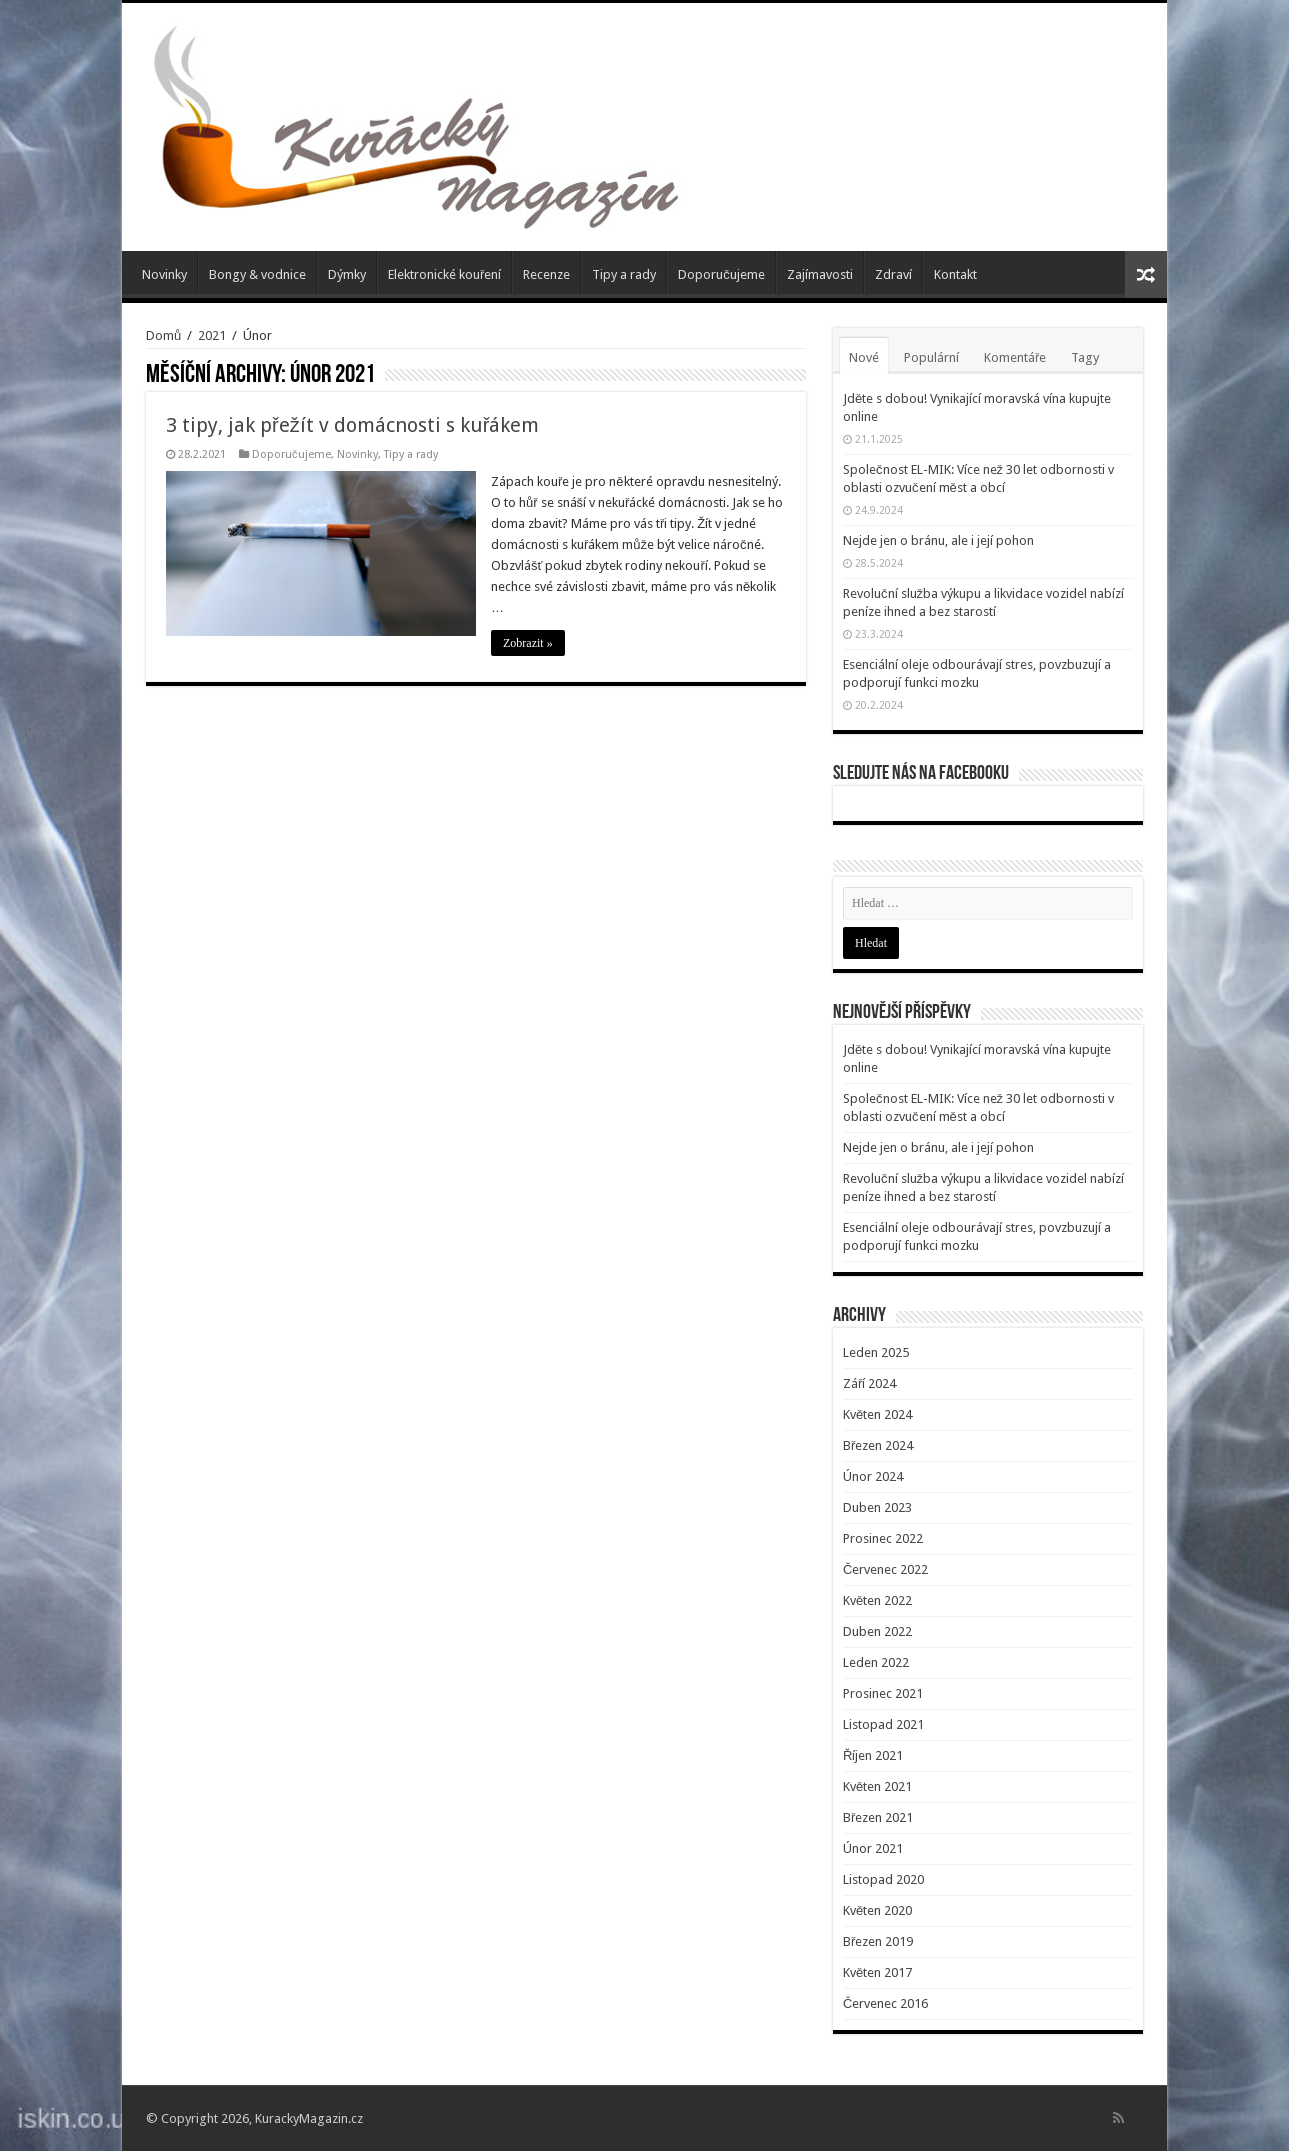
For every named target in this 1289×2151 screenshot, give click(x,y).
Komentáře (1015, 357)
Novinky (164, 274)
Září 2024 (869, 1383)
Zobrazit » (528, 643)
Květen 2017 (877, 1972)
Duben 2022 (877, 1631)
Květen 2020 (877, 1910)
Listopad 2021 (883, 1724)
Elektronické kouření (444, 274)
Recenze (546, 274)
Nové (864, 357)
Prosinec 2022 (883, 1538)
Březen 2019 (878, 1941)
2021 (212, 335)
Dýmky (347, 274)
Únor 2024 (873, 1476)
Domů (163, 335)
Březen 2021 (878, 1817)
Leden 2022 (876, 1662)
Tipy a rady (624, 274)
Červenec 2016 (885, 2003)
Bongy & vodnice (257, 274)
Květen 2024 (877, 1414)
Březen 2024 (878, 1445)
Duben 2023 (877, 1507)
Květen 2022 (877, 1600)
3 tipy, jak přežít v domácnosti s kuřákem (352, 425)
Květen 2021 (877, 1786)
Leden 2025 (876, 1352)
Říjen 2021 (873, 1755)
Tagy (1085, 357)
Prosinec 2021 (883, 1693)
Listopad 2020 (883, 1879)
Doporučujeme (721, 274)
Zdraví (893, 274)
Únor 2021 (873, 1848)
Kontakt (955, 274)
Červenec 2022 (885, 1569)
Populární (931, 357)
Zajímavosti (820, 274)
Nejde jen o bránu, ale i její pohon (938, 540)
